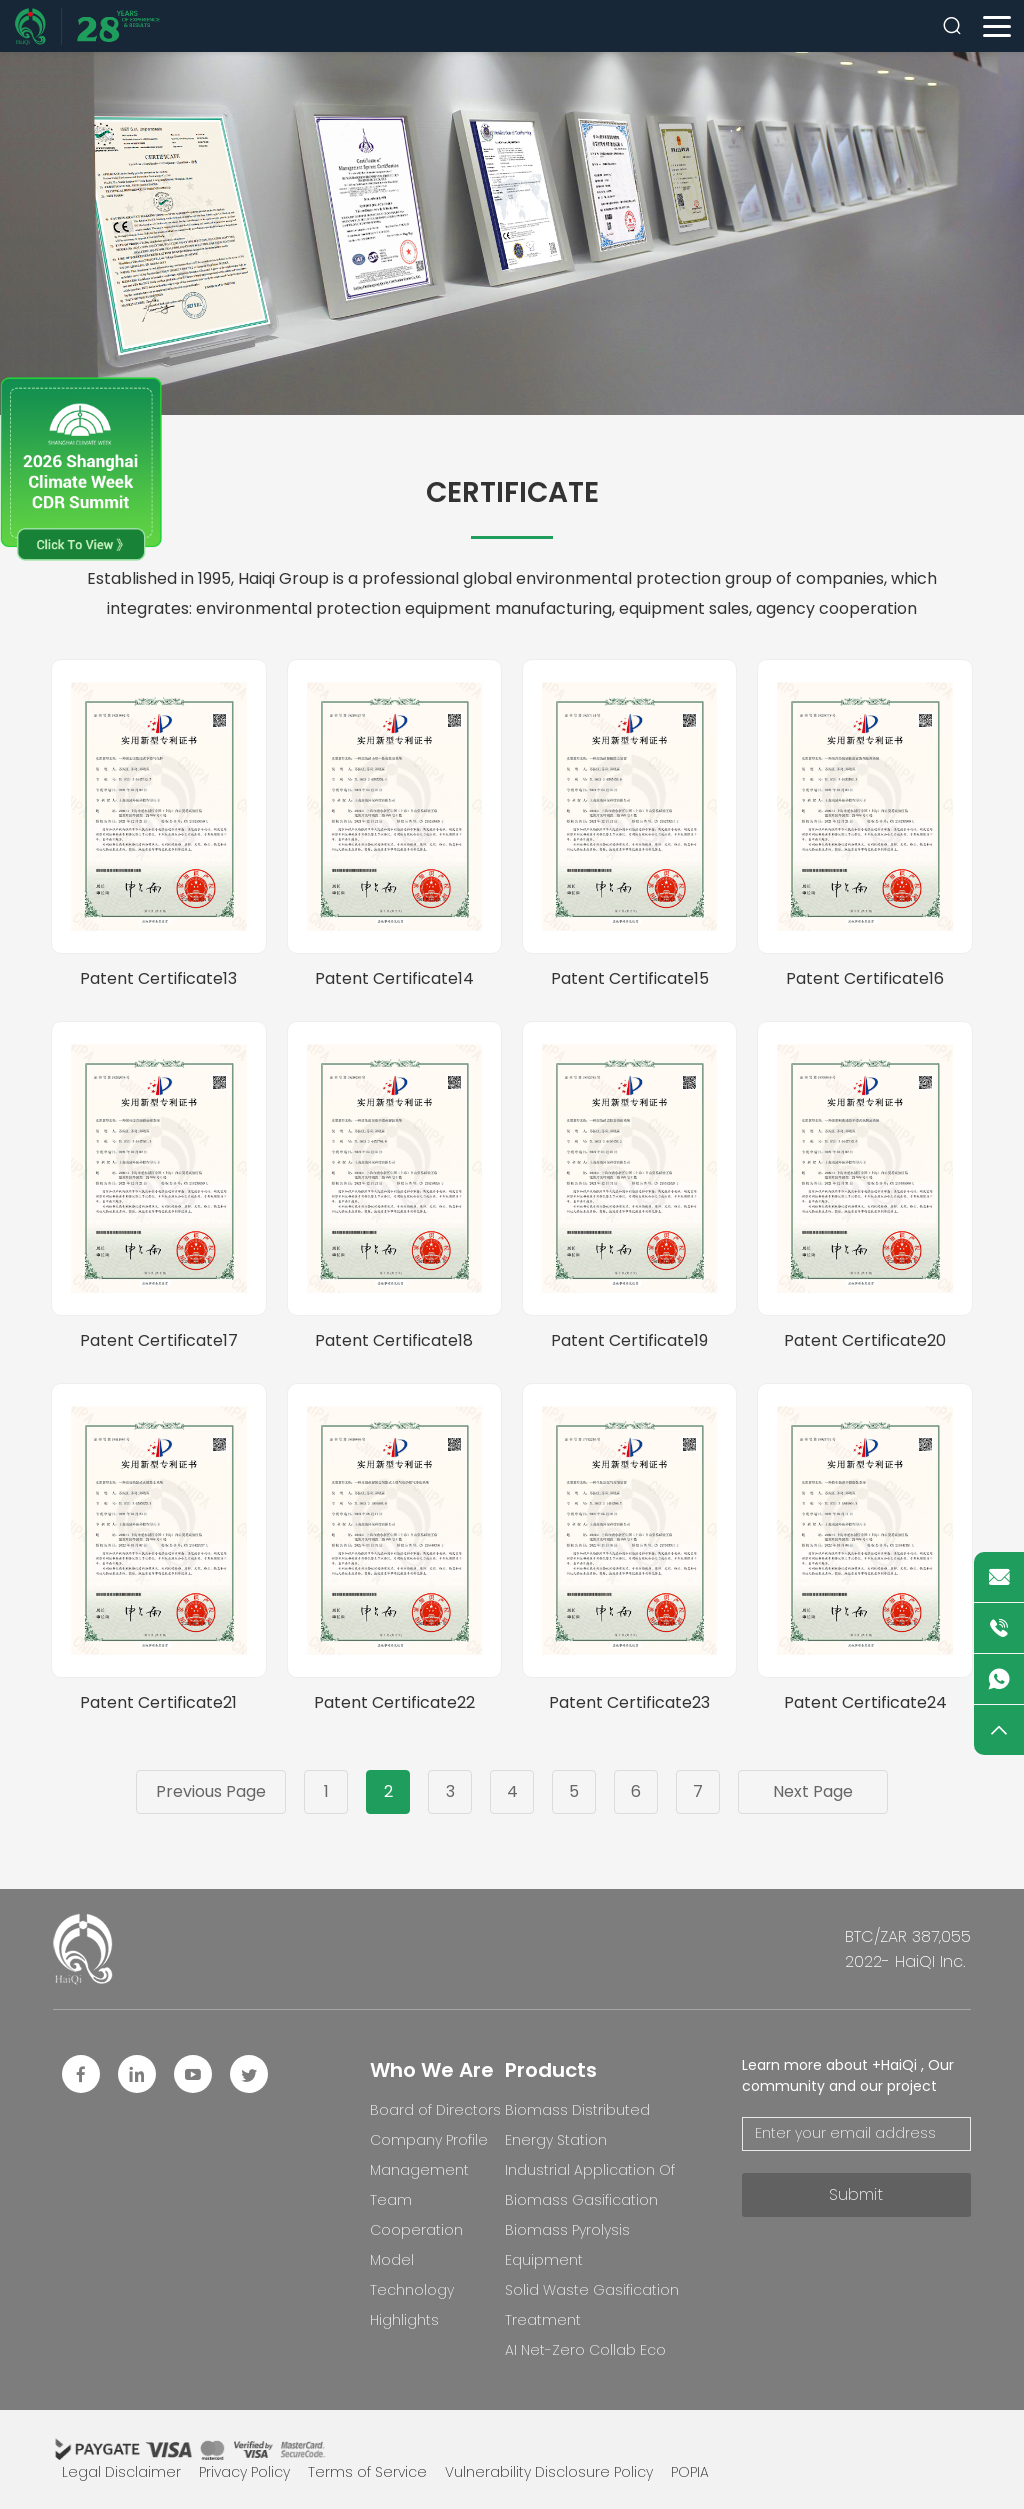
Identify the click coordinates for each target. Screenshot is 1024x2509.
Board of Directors (435, 2110)
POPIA (690, 2472)
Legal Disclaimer (121, 2472)
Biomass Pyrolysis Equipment (567, 2245)
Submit (856, 2194)
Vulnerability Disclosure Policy (549, 2472)
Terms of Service (367, 2472)
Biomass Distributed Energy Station (577, 2125)
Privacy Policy (244, 2472)
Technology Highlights (412, 2305)
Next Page (813, 1791)
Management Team (419, 2185)
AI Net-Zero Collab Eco (585, 2350)
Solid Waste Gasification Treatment (592, 2305)
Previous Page (211, 1791)
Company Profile (429, 2140)
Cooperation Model (416, 2245)
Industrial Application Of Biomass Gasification (590, 2185)
